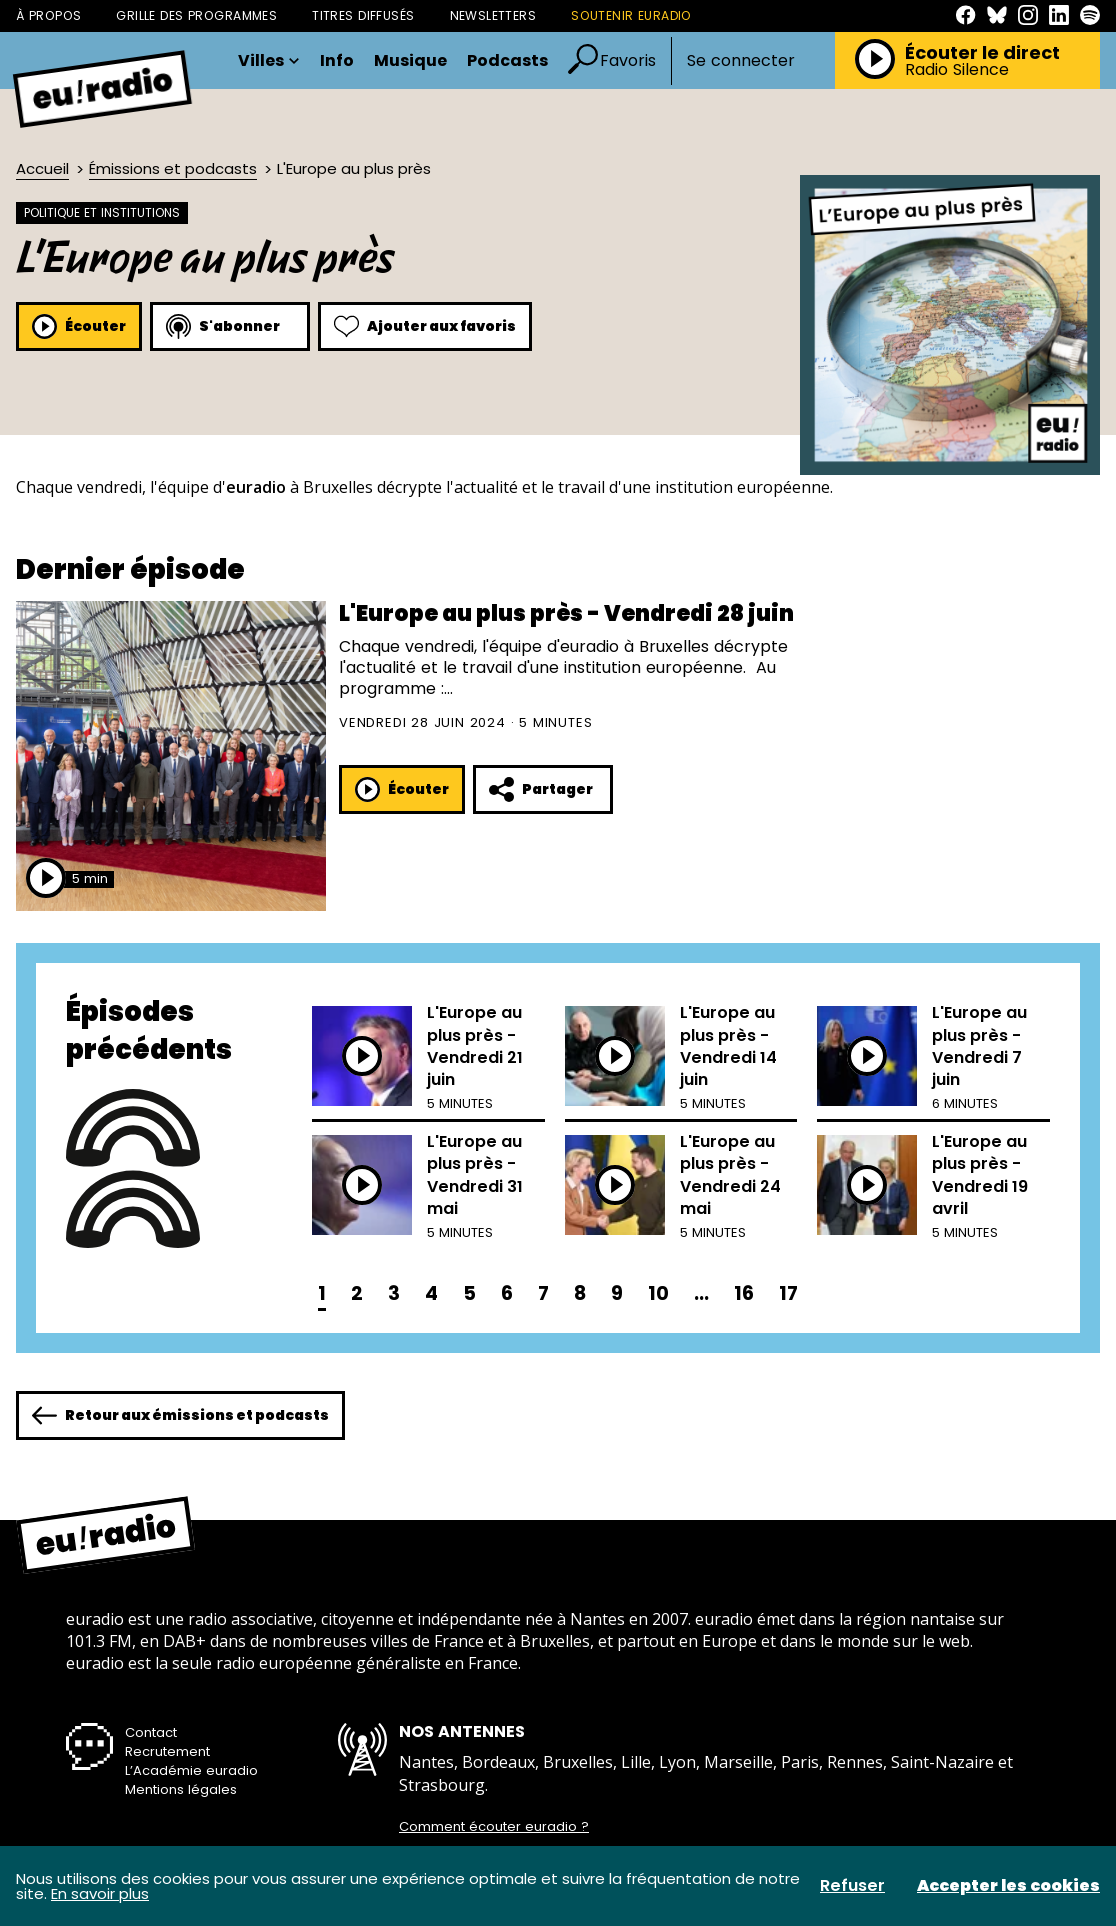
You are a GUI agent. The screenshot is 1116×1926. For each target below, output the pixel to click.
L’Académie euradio (191, 1770)
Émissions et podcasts (173, 168)
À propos (48, 15)
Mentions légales (181, 1789)
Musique (410, 61)
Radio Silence (957, 70)
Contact (151, 1732)
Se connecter (741, 61)
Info (337, 61)
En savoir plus (100, 1893)
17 (788, 1293)
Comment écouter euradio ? (494, 1827)
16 (744, 1293)
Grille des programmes (196, 15)
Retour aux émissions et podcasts (180, 1415)
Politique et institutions (102, 212)
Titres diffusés (363, 15)
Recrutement (167, 1751)
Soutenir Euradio (631, 15)
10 (658, 1293)
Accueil (42, 168)
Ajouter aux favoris (425, 326)
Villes (269, 61)
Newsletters (493, 15)
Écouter (79, 326)
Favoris (628, 60)
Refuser (852, 1886)
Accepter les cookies (1008, 1886)
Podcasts (507, 61)
